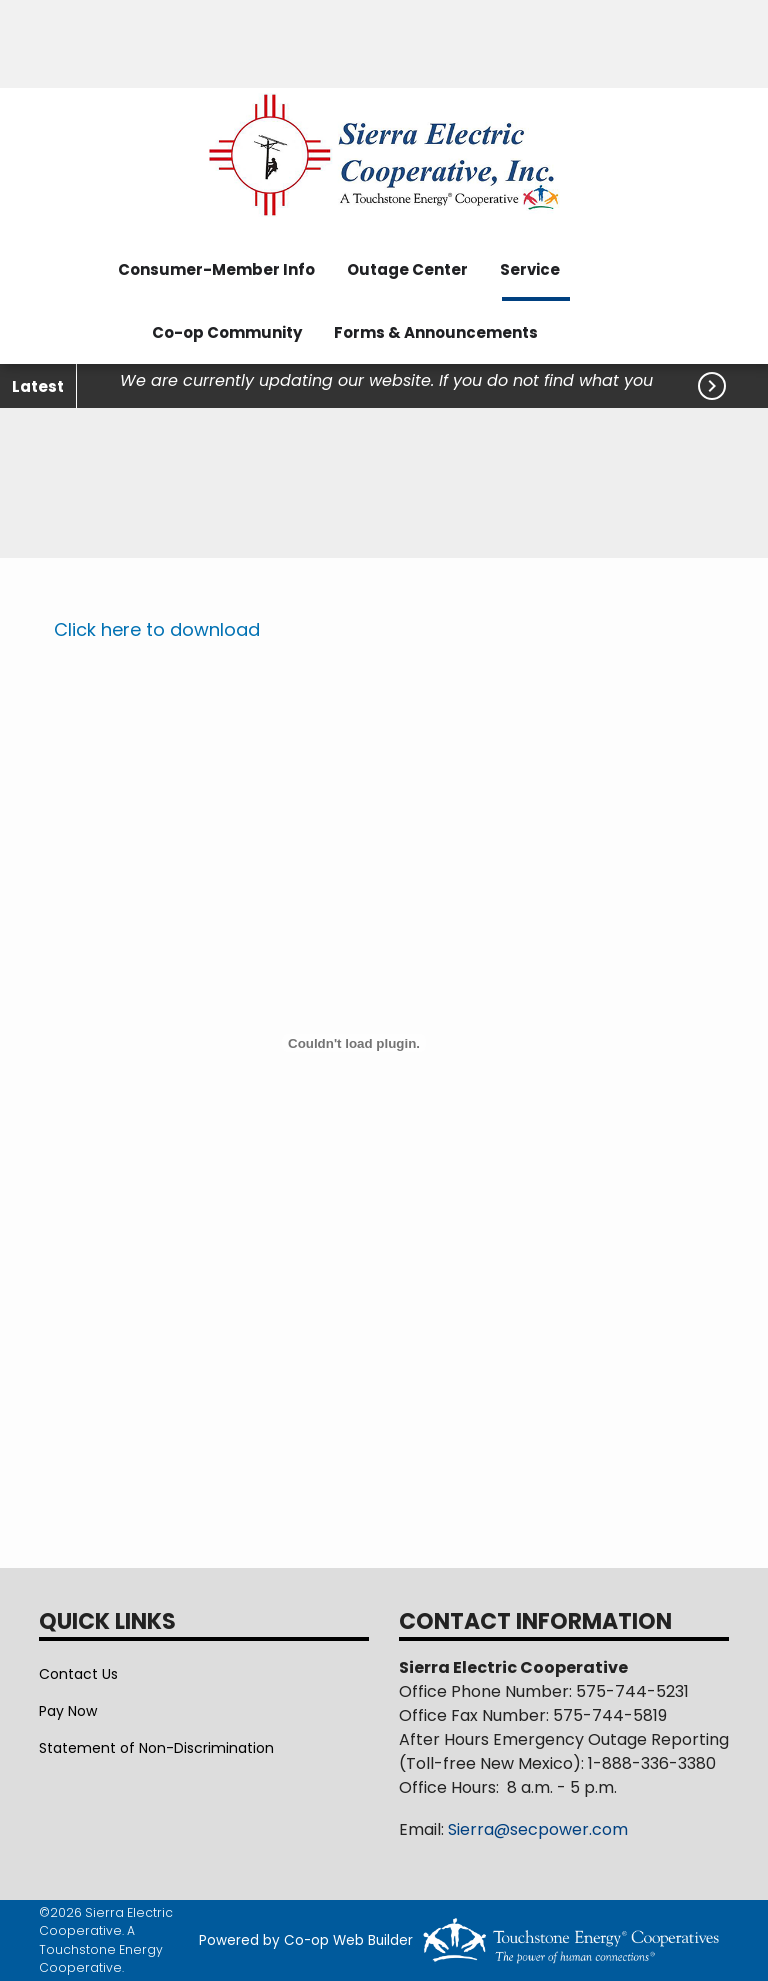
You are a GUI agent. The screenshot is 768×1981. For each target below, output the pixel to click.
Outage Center (407, 269)
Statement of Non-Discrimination (156, 1748)
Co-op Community (227, 332)
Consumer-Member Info (216, 269)
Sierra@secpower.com (538, 1829)
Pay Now (68, 1711)
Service (530, 269)
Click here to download (157, 629)
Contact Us (78, 1674)
